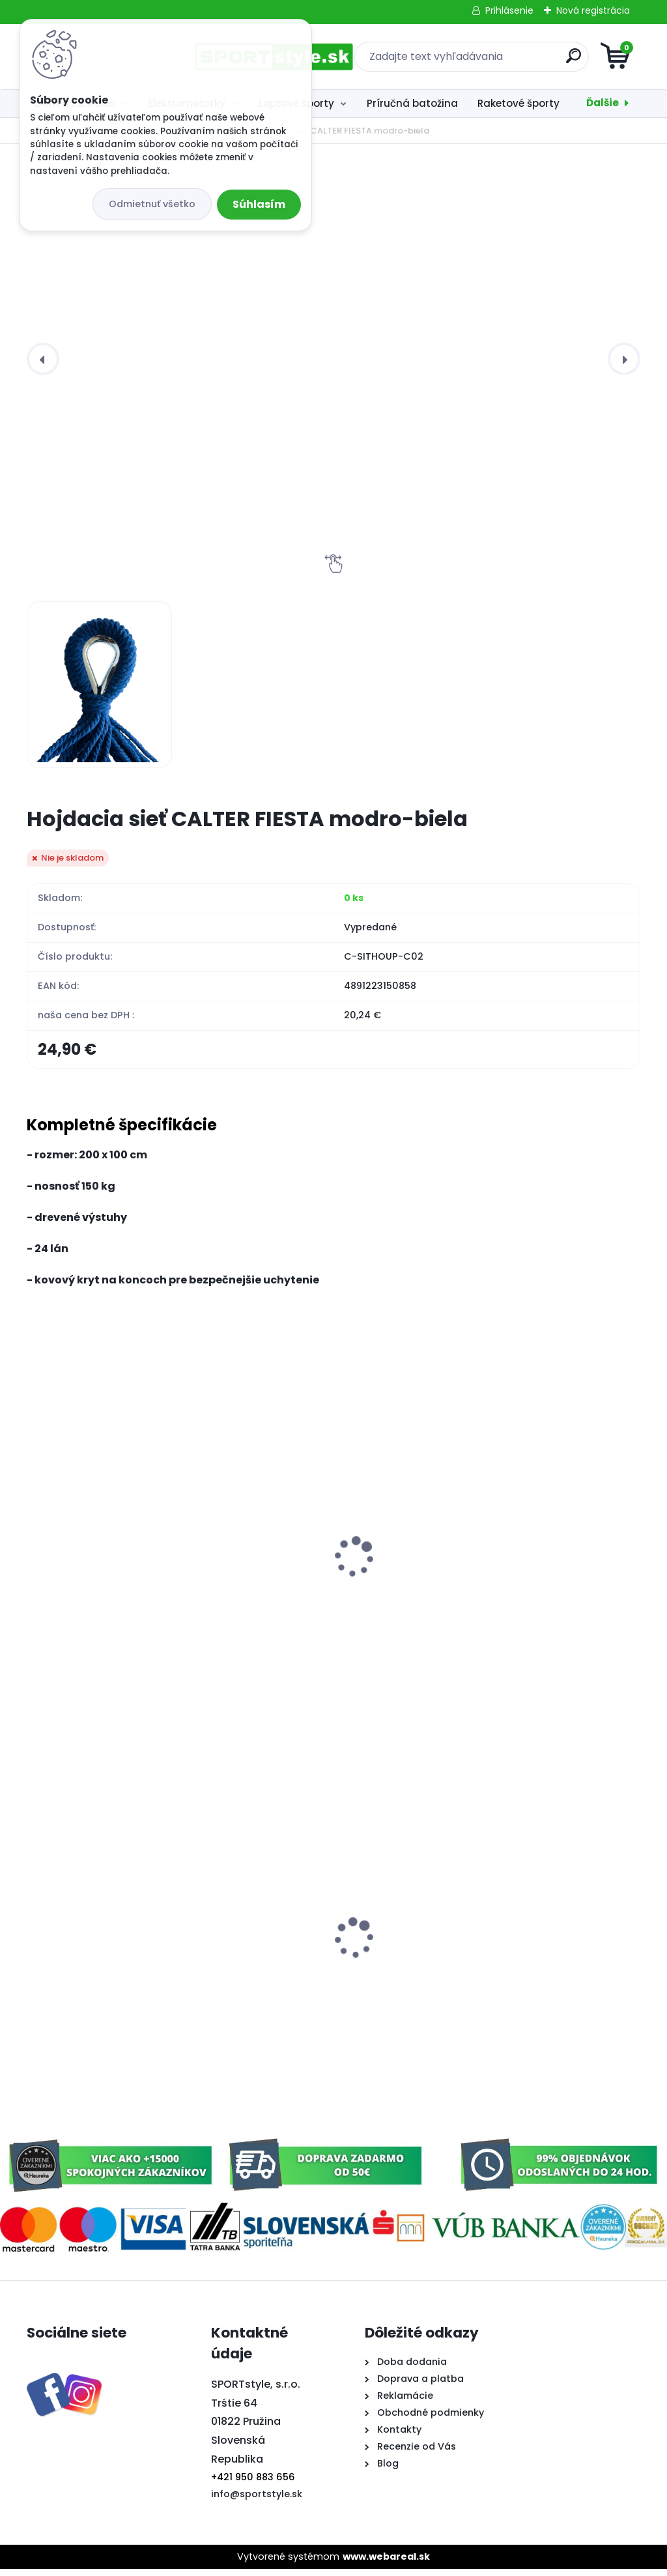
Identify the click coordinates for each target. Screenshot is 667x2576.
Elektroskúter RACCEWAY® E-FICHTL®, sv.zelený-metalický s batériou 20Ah (111, 1975)
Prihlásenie (509, 10)
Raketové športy (518, 103)
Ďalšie (602, 102)
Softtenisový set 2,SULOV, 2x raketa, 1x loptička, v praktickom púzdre (541, 1848)
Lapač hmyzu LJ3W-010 (303, 1580)
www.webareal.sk (386, 2562)
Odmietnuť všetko (152, 203)
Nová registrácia (593, 10)
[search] (490, 61)
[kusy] (69, 1678)
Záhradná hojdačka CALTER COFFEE (522, 1587)
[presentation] (43, 359)
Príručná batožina (412, 103)
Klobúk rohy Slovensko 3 (303, 1962)
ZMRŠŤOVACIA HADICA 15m (104, 1580)
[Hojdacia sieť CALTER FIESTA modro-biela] (100, 684)
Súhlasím (259, 204)
